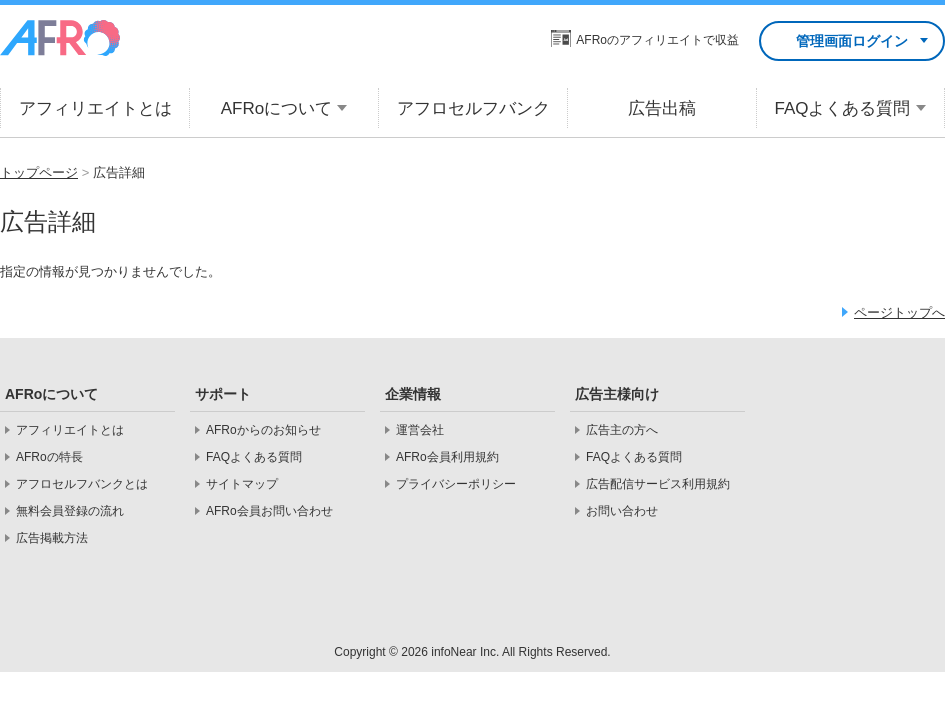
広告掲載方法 (52, 538)
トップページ (39, 172)
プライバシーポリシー (456, 484)
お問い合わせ (622, 511)
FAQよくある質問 (254, 457)
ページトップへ (899, 312)
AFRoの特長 (49, 457)
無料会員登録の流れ (70, 511)
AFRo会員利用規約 (447, 457)
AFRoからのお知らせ (263, 430)
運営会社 (420, 430)
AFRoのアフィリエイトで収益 (657, 40)
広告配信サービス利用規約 (658, 484)
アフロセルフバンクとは (82, 484)
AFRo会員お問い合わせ (269, 511)
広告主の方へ (622, 430)
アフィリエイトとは (70, 430)
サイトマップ (242, 484)
